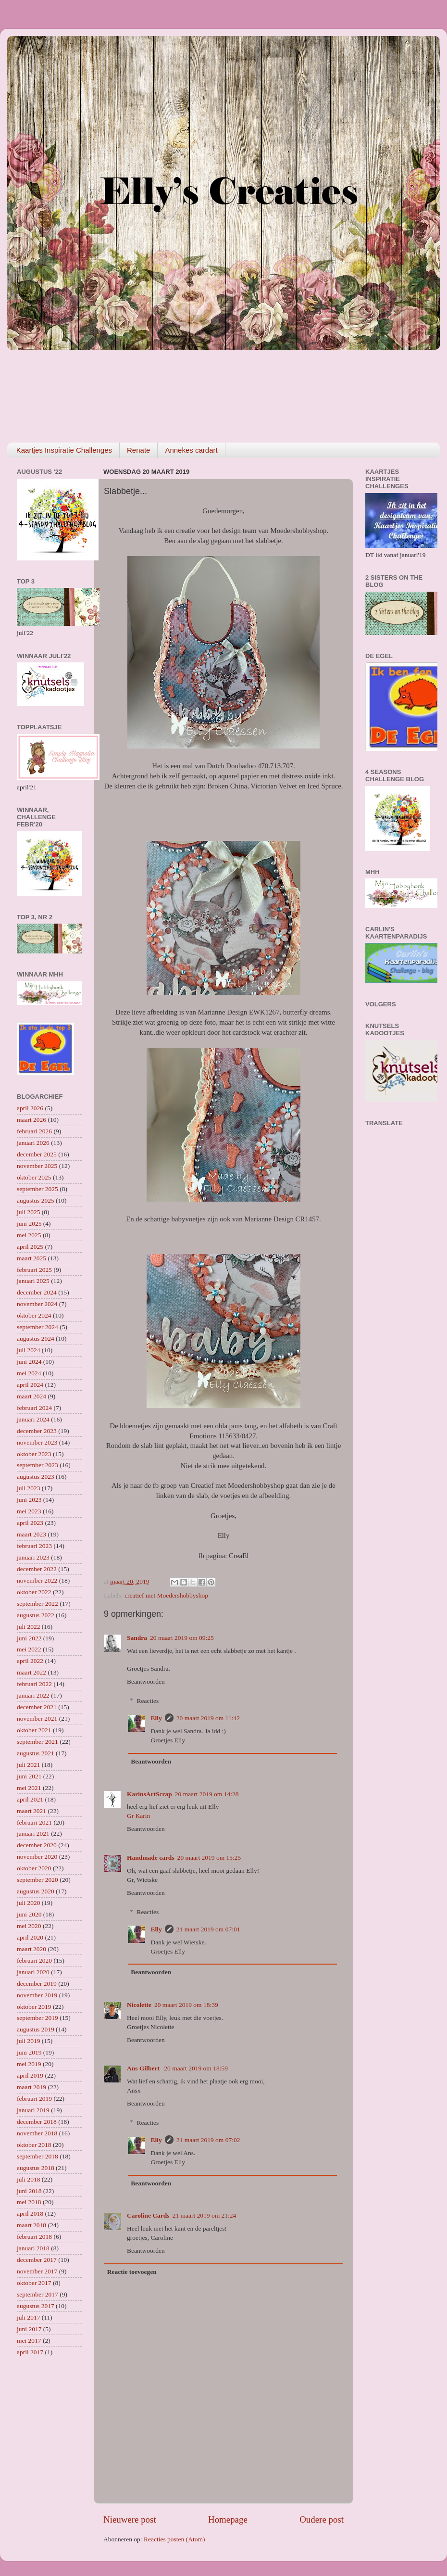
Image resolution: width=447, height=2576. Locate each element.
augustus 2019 (35, 2029)
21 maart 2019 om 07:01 (208, 1929)
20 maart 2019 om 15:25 (209, 1857)
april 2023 (30, 1522)
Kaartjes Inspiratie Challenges (64, 450)
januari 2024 (33, 1419)
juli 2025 (28, 1212)
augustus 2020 (35, 1891)
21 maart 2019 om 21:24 (204, 2215)
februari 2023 (34, 1545)
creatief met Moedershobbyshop (166, 1595)
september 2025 (37, 1189)
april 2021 (30, 1799)
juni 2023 (29, 1499)
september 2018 (37, 2156)
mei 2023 (29, 1511)
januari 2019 (33, 2110)
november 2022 (37, 1580)
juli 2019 (28, 2040)
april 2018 (30, 2213)
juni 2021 (29, 1776)
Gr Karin (138, 1815)
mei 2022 (29, 1649)
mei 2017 (29, 2340)
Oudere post (321, 2519)
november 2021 (37, 1718)
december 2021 (37, 1707)
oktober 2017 (34, 2282)
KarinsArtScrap (149, 1794)
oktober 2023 (34, 1454)
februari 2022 (34, 1684)
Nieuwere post (129, 2519)
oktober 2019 (34, 2006)
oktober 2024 (34, 1315)
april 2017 (30, 2352)
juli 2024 (28, 1350)
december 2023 (37, 1430)
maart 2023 (31, 1534)
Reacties (148, 1700)
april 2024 (30, 1384)
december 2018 (37, 2121)
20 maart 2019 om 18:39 (186, 2004)
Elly (156, 1718)
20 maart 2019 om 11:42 (208, 1718)
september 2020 (37, 1879)
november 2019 (37, 1995)
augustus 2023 (35, 1476)
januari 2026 (33, 1142)
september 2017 (37, 2294)
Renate (138, 450)
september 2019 (37, 2017)
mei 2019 (29, 2064)
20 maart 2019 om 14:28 (207, 1794)
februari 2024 (34, 1407)
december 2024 (37, 1292)
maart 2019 (31, 2087)
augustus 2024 (35, 1338)
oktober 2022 (34, 1592)
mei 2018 (29, 2202)
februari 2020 (34, 1960)
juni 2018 (29, 2191)
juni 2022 (29, 1638)
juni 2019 (29, 2052)
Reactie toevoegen (132, 2271)
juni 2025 (29, 1223)
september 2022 (37, 1603)
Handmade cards (150, 1857)
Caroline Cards (148, 2215)
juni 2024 (29, 1361)
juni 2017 (29, 2329)
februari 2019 (34, 2098)
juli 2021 (28, 1764)
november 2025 (37, 1165)
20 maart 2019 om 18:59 (196, 2068)
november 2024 (37, 1303)
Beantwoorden (146, 1681)
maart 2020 (31, 1949)
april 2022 (30, 1660)
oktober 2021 (34, 1730)
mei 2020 (29, 1925)
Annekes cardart (191, 450)
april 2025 (30, 1246)
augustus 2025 (35, 1200)
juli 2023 (28, 1488)
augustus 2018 (35, 2167)
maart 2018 (31, 2225)
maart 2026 (31, 1119)
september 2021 (37, 1741)
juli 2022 (28, 1626)
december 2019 (37, 1983)
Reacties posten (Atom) (174, 2539)
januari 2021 (33, 1833)
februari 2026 (34, 1131)
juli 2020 (28, 1902)
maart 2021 (31, 1811)
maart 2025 (31, 1258)
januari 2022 (33, 1695)
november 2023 (37, 1442)
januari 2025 (33, 1280)
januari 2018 (33, 2248)
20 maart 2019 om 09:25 (182, 1637)
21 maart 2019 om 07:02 (208, 2140)
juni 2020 (29, 1914)
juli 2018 (28, 2179)
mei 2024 (29, 1373)
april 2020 (30, 1937)
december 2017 (37, 2259)
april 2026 (30, 1108)
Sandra (137, 1637)
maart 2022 (31, 1672)
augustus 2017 (35, 2306)
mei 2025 (29, 1235)
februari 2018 (34, 2236)
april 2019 (30, 2075)
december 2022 (37, 1569)
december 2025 (37, 1154)
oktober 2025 (34, 1177)
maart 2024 (31, 1396)
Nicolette (139, 2004)
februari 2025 (34, 1269)
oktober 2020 (34, 1868)
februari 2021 (34, 1822)
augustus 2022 (35, 1615)
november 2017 (37, 2271)
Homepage (228, 2519)
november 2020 (37, 1856)
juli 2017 (28, 2317)
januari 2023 (33, 1557)
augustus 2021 (35, 1753)
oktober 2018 (34, 2144)
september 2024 (37, 1327)
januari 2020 (33, 1972)
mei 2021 (29, 1787)
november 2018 (37, 2133)
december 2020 (37, 1845)
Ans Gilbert (144, 2068)
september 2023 (37, 1465)
